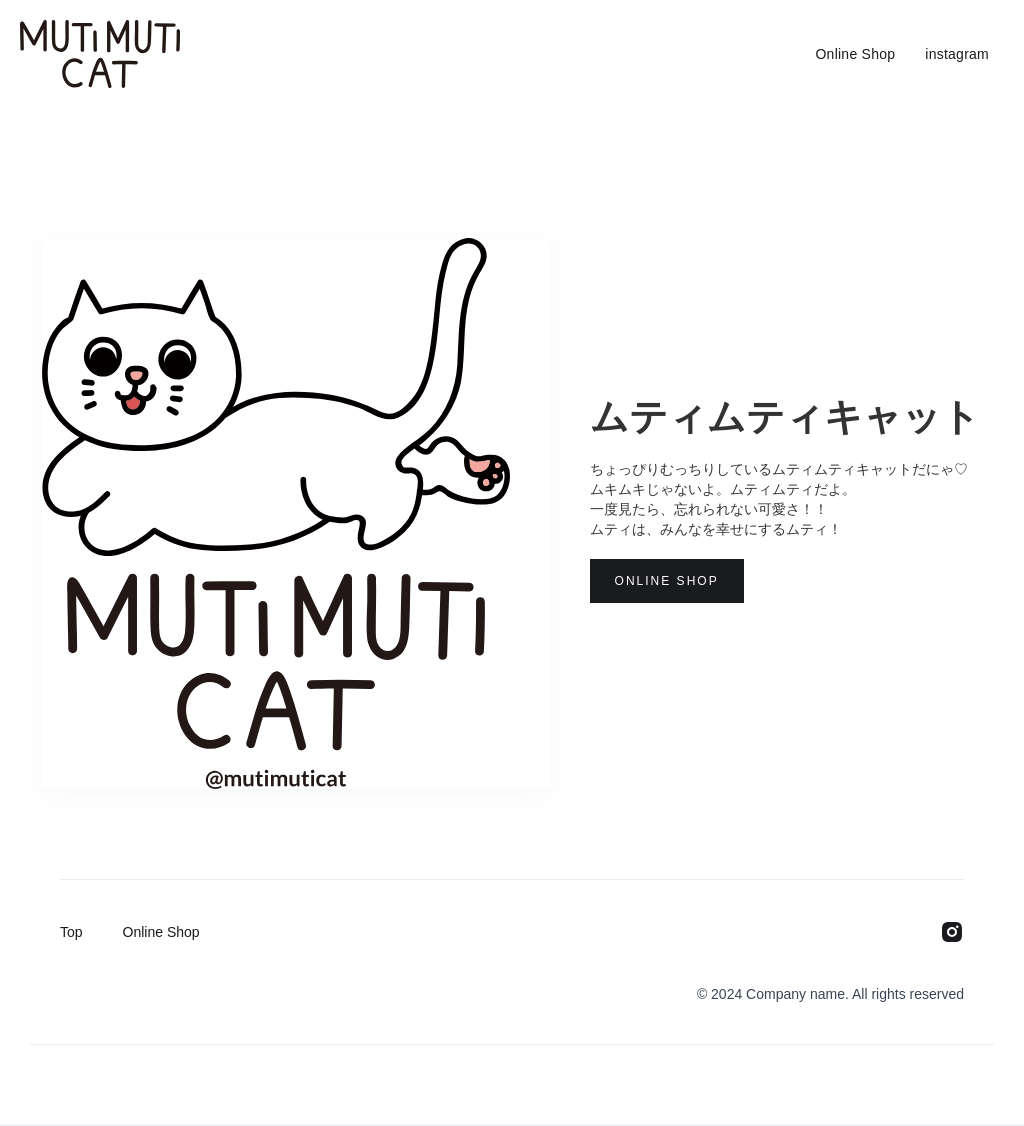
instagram (957, 54)
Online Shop (855, 54)
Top (71, 932)
